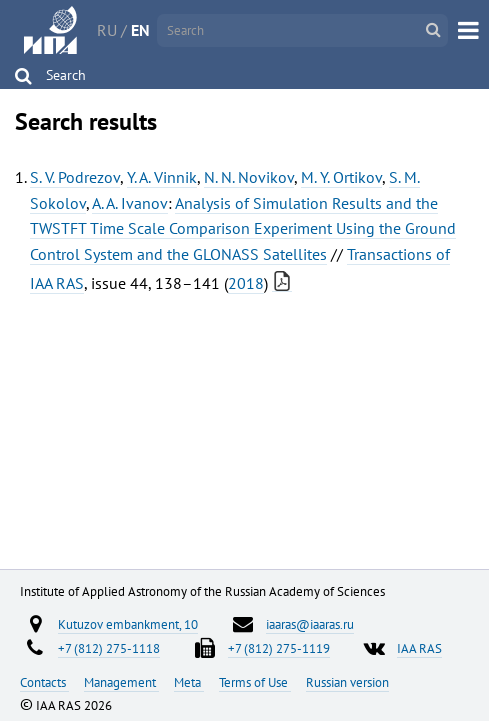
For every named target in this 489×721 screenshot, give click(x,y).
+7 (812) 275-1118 (109, 648)
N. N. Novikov (249, 177)
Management (121, 682)
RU (107, 30)
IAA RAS (419, 648)
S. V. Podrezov (75, 177)
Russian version (347, 682)
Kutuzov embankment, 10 (128, 624)
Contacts (44, 682)
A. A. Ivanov (130, 203)
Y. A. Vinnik (162, 177)
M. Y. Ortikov (341, 177)
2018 (246, 283)
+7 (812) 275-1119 (279, 648)
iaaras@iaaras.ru (310, 624)
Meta (189, 682)
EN (140, 30)
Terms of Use (255, 682)
